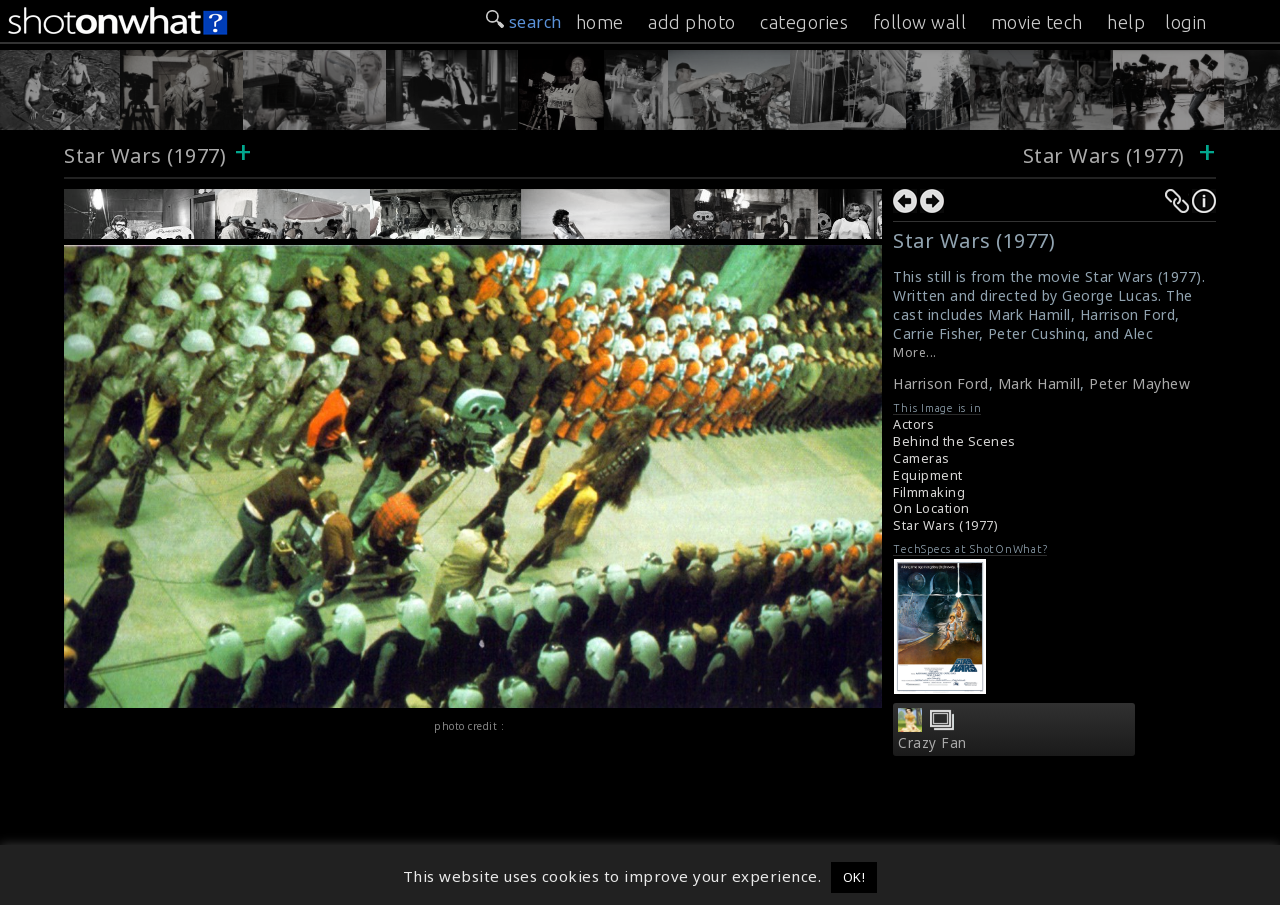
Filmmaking (929, 492)
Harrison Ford (941, 383)
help (1126, 22)
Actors (913, 424)
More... (915, 352)
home (600, 22)
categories (804, 22)
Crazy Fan (932, 743)
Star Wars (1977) (145, 155)
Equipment (928, 475)
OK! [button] (854, 877)
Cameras (921, 458)
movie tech (1037, 22)
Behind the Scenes (954, 441)
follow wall (920, 22)
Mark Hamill (1039, 383)
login (1186, 22)
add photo (692, 22)
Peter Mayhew (1139, 383)
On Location (931, 508)
